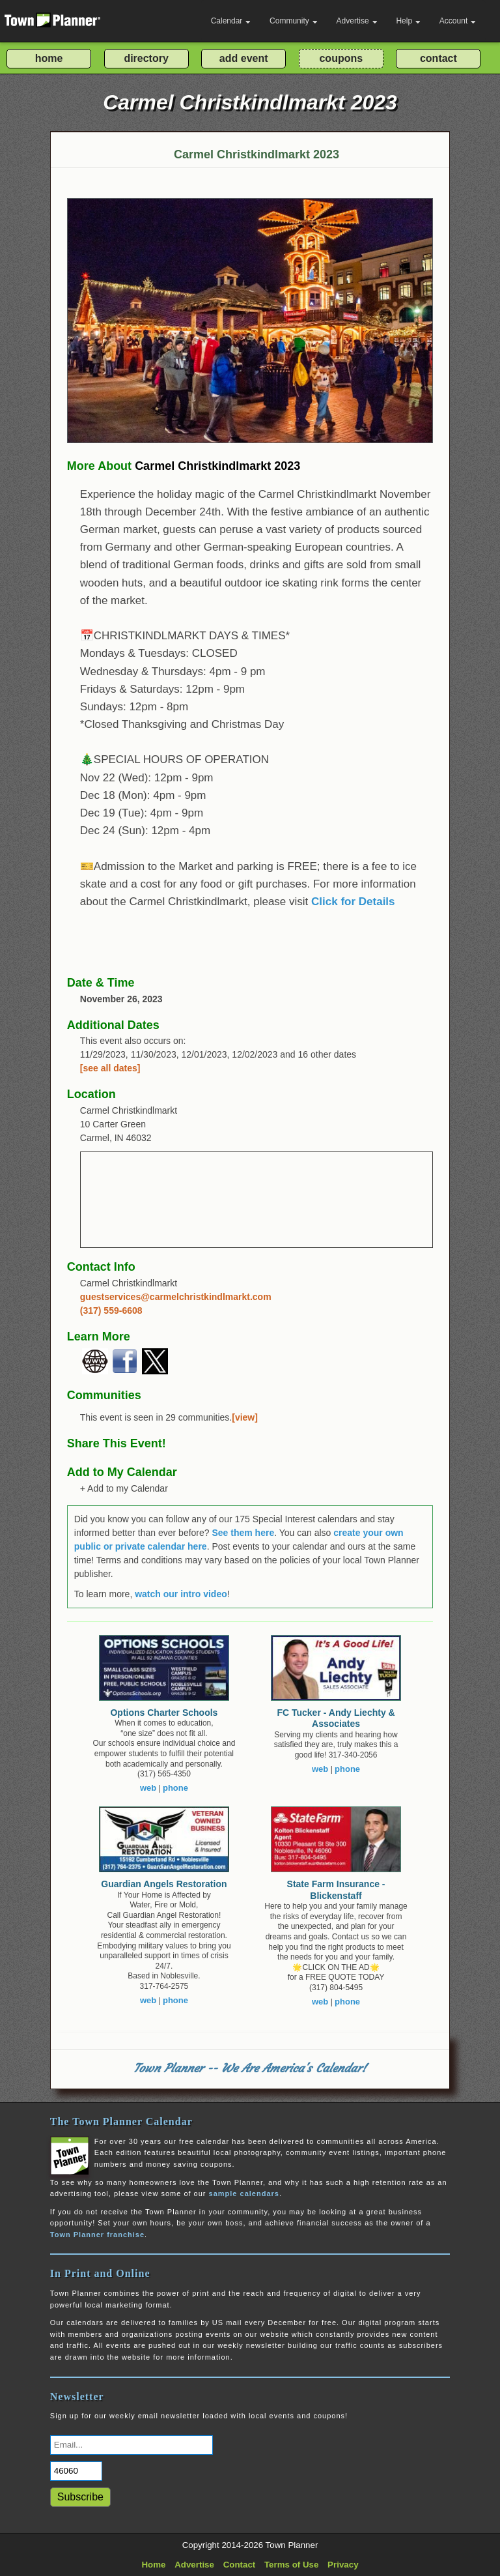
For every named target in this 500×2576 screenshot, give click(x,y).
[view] (245, 1417)
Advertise (357, 20)
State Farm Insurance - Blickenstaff (336, 1890)
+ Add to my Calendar (124, 1488)
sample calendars (244, 2193)
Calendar (231, 20)
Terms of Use (291, 2564)
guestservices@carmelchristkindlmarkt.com (175, 1297)
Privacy (342, 2564)
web (148, 1788)
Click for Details (353, 901)
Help (408, 20)
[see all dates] (110, 1068)
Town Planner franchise (97, 2234)
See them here (243, 1532)
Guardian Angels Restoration (164, 1884)
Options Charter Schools (163, 1712)
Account (457, 20)
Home (153, 2564)
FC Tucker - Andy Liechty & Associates (336, 1718)
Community (294, 20)
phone (175, 1788)
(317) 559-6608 (111, 1310)
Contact (239, 2564)
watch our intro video (181, 1594)
